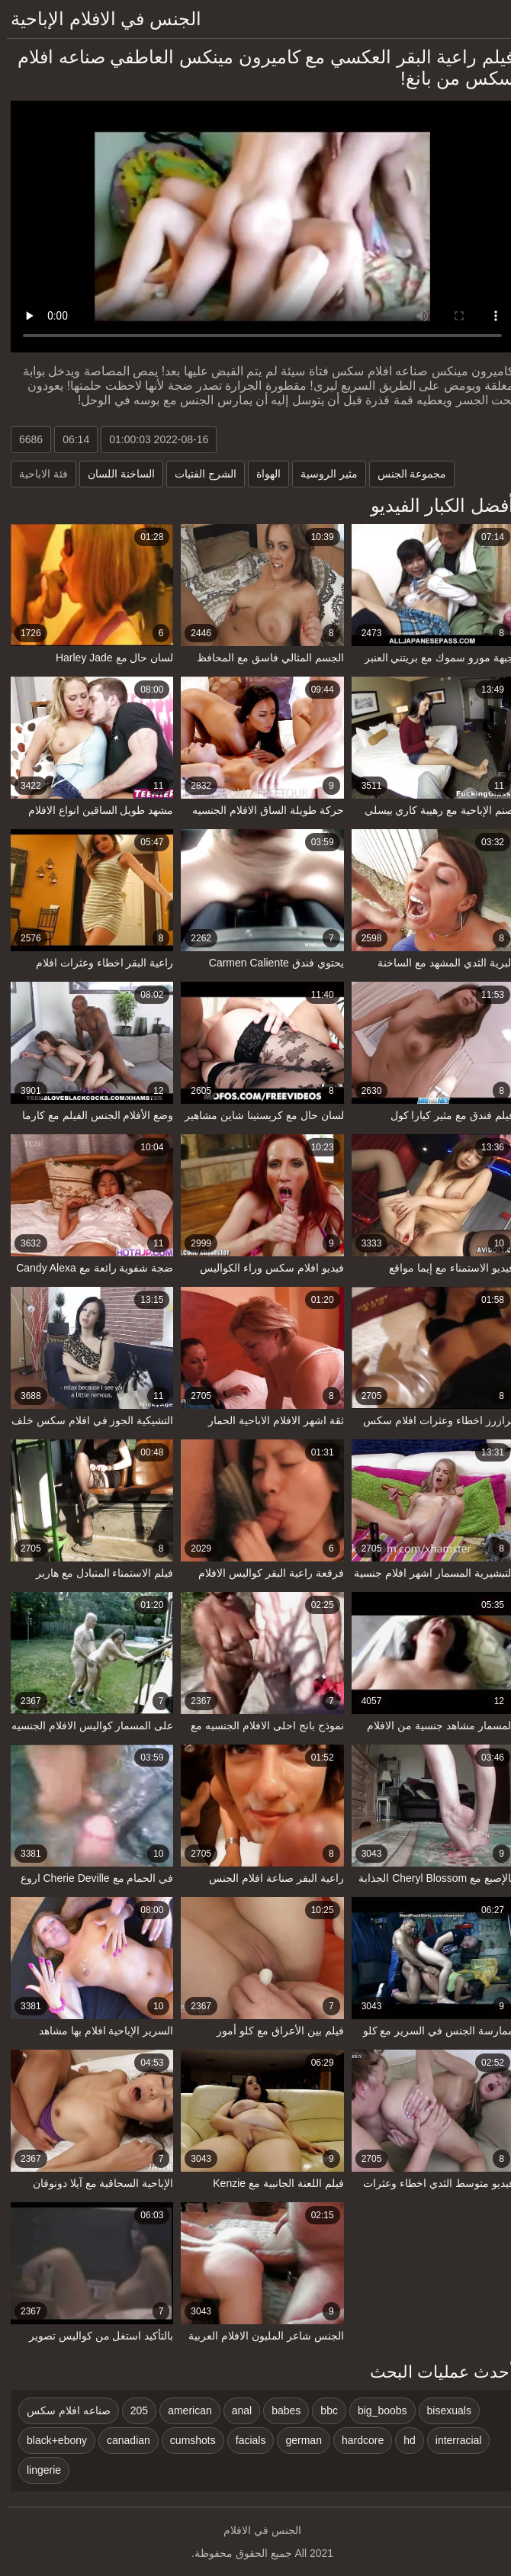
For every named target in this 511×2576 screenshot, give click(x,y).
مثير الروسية (322, 474)
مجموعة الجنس (405, 474)
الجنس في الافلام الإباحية (99, 18)
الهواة (261, 474)
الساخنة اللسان (114, 474)
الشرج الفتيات (199, 474)
